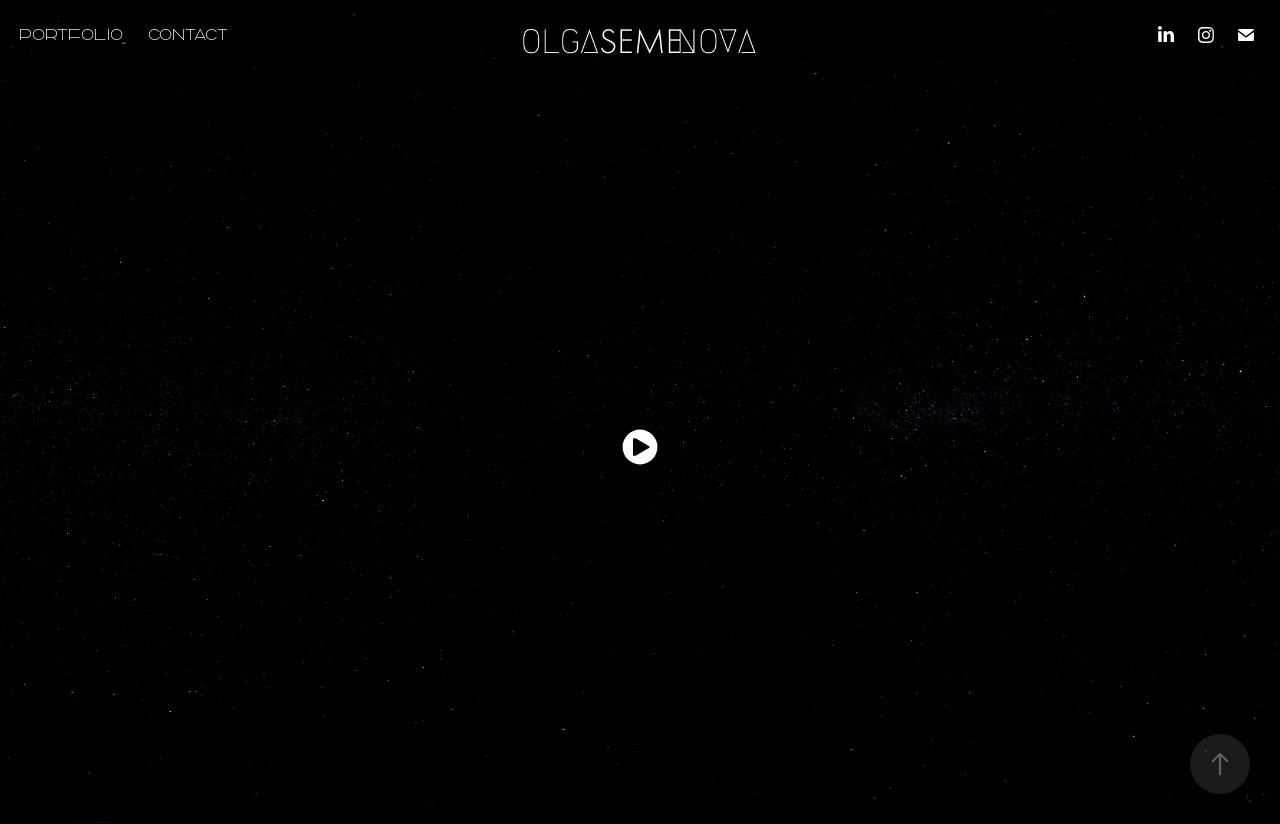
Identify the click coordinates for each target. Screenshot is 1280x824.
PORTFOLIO (71, 34)
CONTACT (188, 34)
